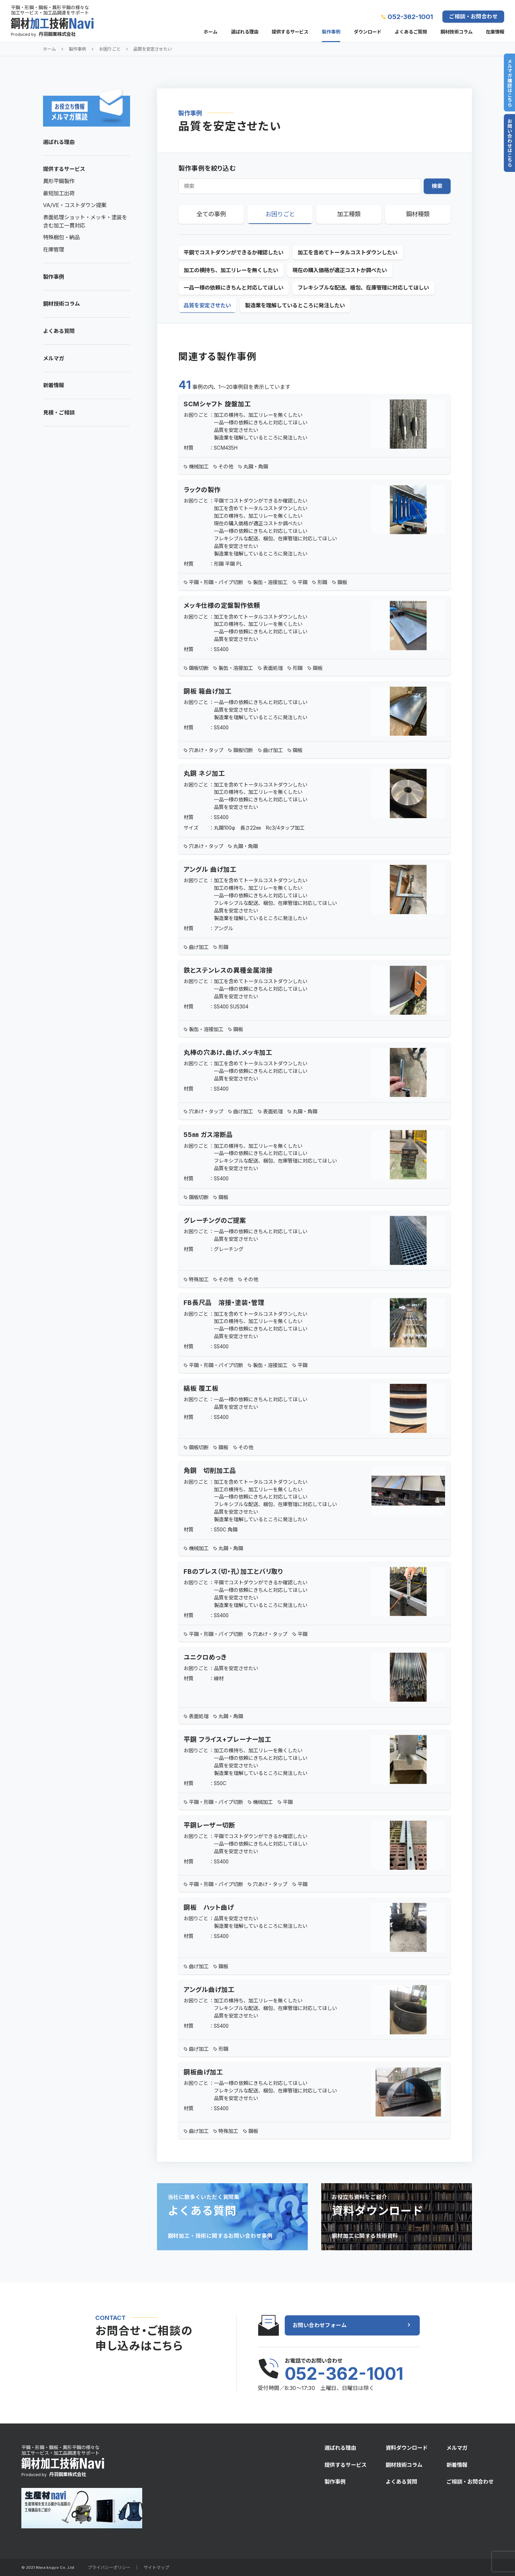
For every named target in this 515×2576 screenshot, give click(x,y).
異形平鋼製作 (59, 181)
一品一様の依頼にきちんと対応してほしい (233, 287)
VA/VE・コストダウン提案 (74, 205)
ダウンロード (367, 32)
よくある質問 (59, 331)
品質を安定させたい (152, 49)
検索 (437, 186)
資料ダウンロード (407, 2448)
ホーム (210, 32)
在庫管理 (53, 249)
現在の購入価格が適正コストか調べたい (339, 270)
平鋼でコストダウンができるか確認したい (233, 252)
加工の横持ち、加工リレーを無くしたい (231, 270)
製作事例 (331, 32)
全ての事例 (211, 214)
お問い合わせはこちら (509, 143)
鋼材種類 (418, 214)
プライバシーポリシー (109, 2567)
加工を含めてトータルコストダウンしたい (347, 252)
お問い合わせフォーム (320, 2325)
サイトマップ (156, 2567)
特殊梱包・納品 (61, 237)
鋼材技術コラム (456, 32)
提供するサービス (290, 32)
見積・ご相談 (59, 412)
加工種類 (349, 214)
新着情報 (53, 385)
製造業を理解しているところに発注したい (295, 305)
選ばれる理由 (244, 32)
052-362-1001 (410, 16)
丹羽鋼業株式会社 (57, 34)
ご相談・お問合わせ (473, 16)
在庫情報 (495, 32)
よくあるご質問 (411, 32)
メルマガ (53, 358)
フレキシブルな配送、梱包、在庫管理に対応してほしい (363, 287)
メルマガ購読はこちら (509, 83)
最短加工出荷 (59, 193)
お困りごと (110, 49)
